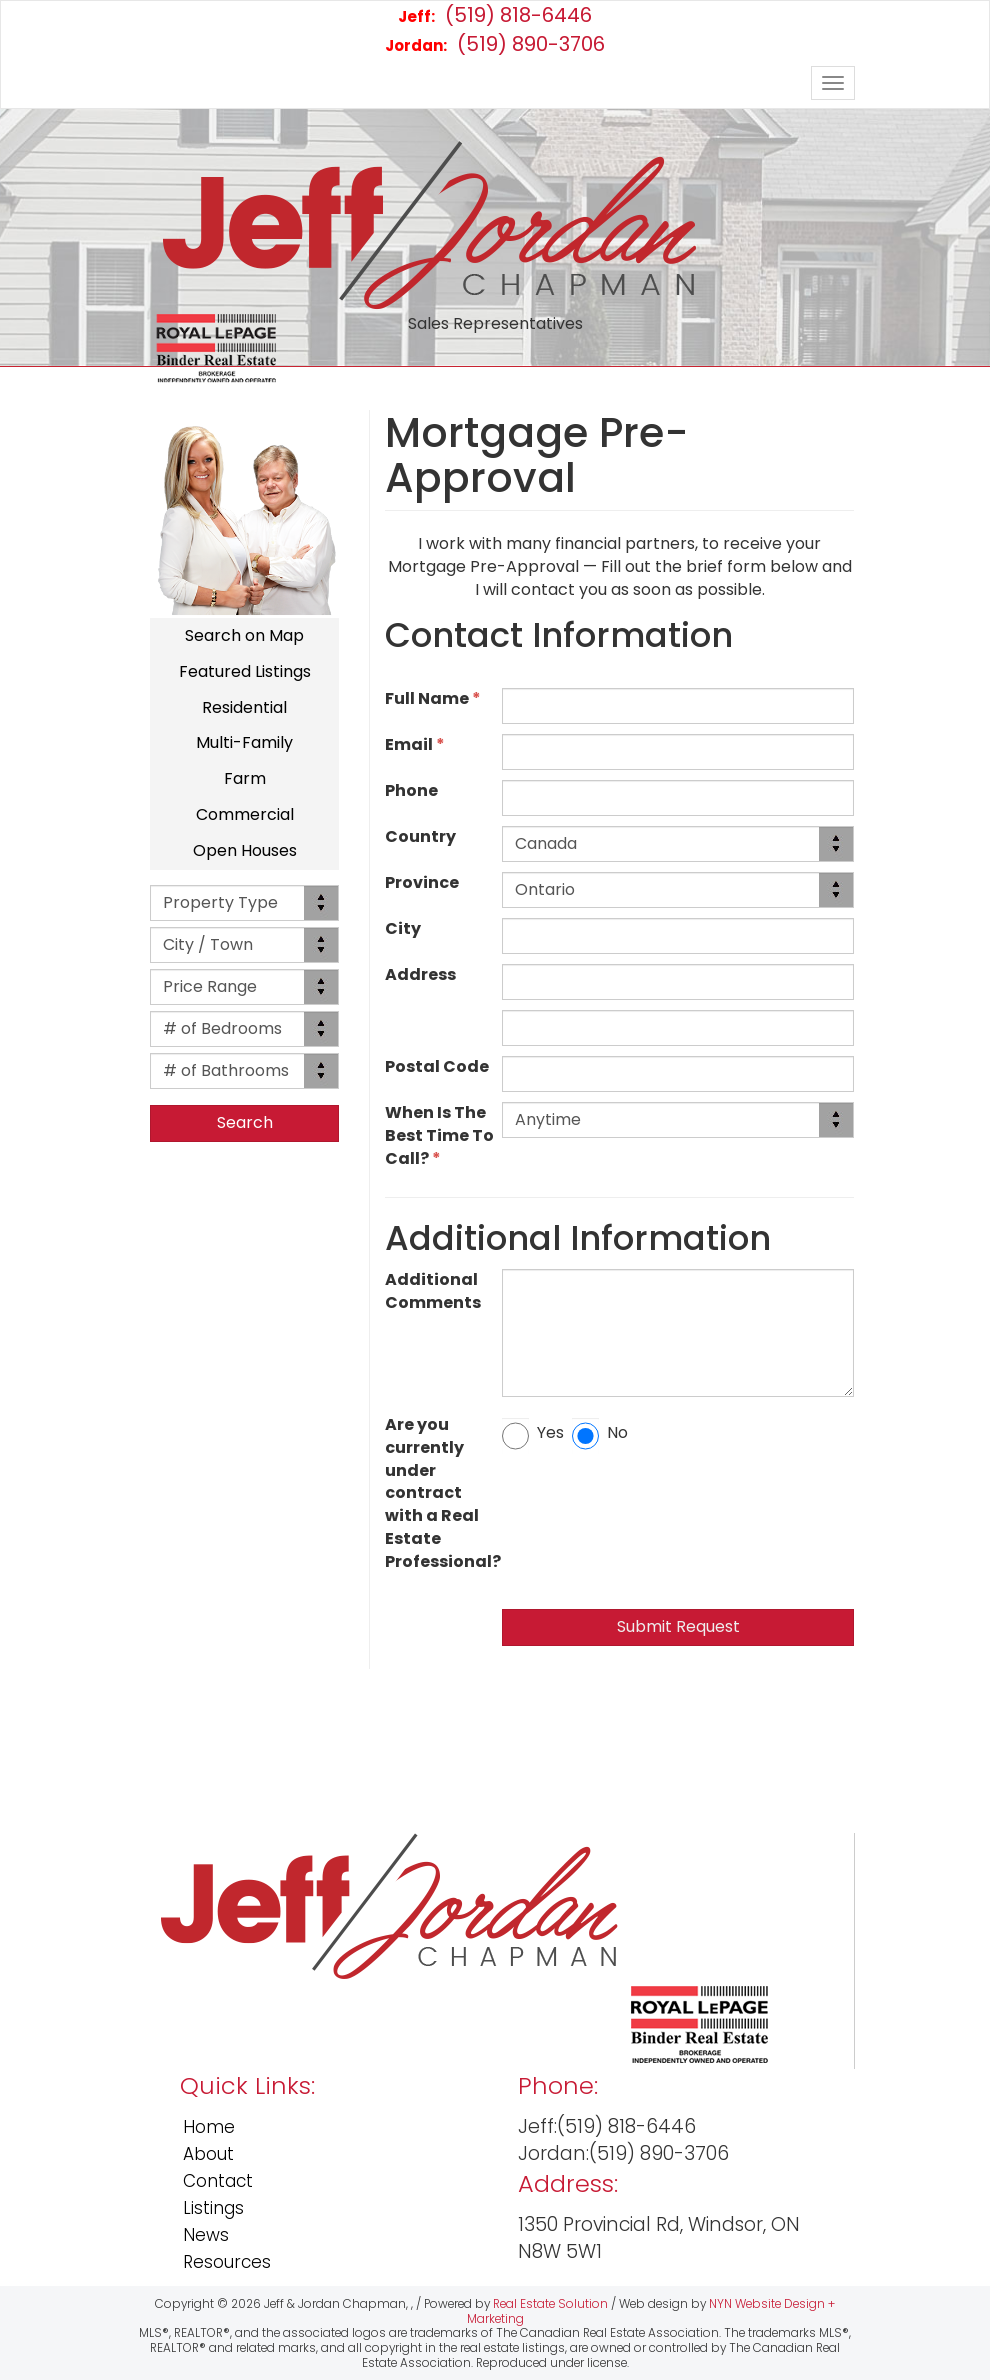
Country (423, 837)
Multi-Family (244, 742)
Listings (213, 2208)
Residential (244, 707)
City (406, 929)
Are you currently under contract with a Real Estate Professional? (443, 1493)
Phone (414, 791)
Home (209, 2127)
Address (423, 975)
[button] (244, 1123)
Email (415, 745)
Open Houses (245, 850)
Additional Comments (436, 1291)
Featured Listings (245, 671)
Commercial (245, 814)
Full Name (433, 699)
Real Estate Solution (550, 2304)
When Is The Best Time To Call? (439, 1136)
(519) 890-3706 (495, 44)
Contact (218, 2181)
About (208, 2154)
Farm (245, 778)
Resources (227, 2262)
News (206, 2235)
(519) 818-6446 (495, 15)
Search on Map (244, 635)
